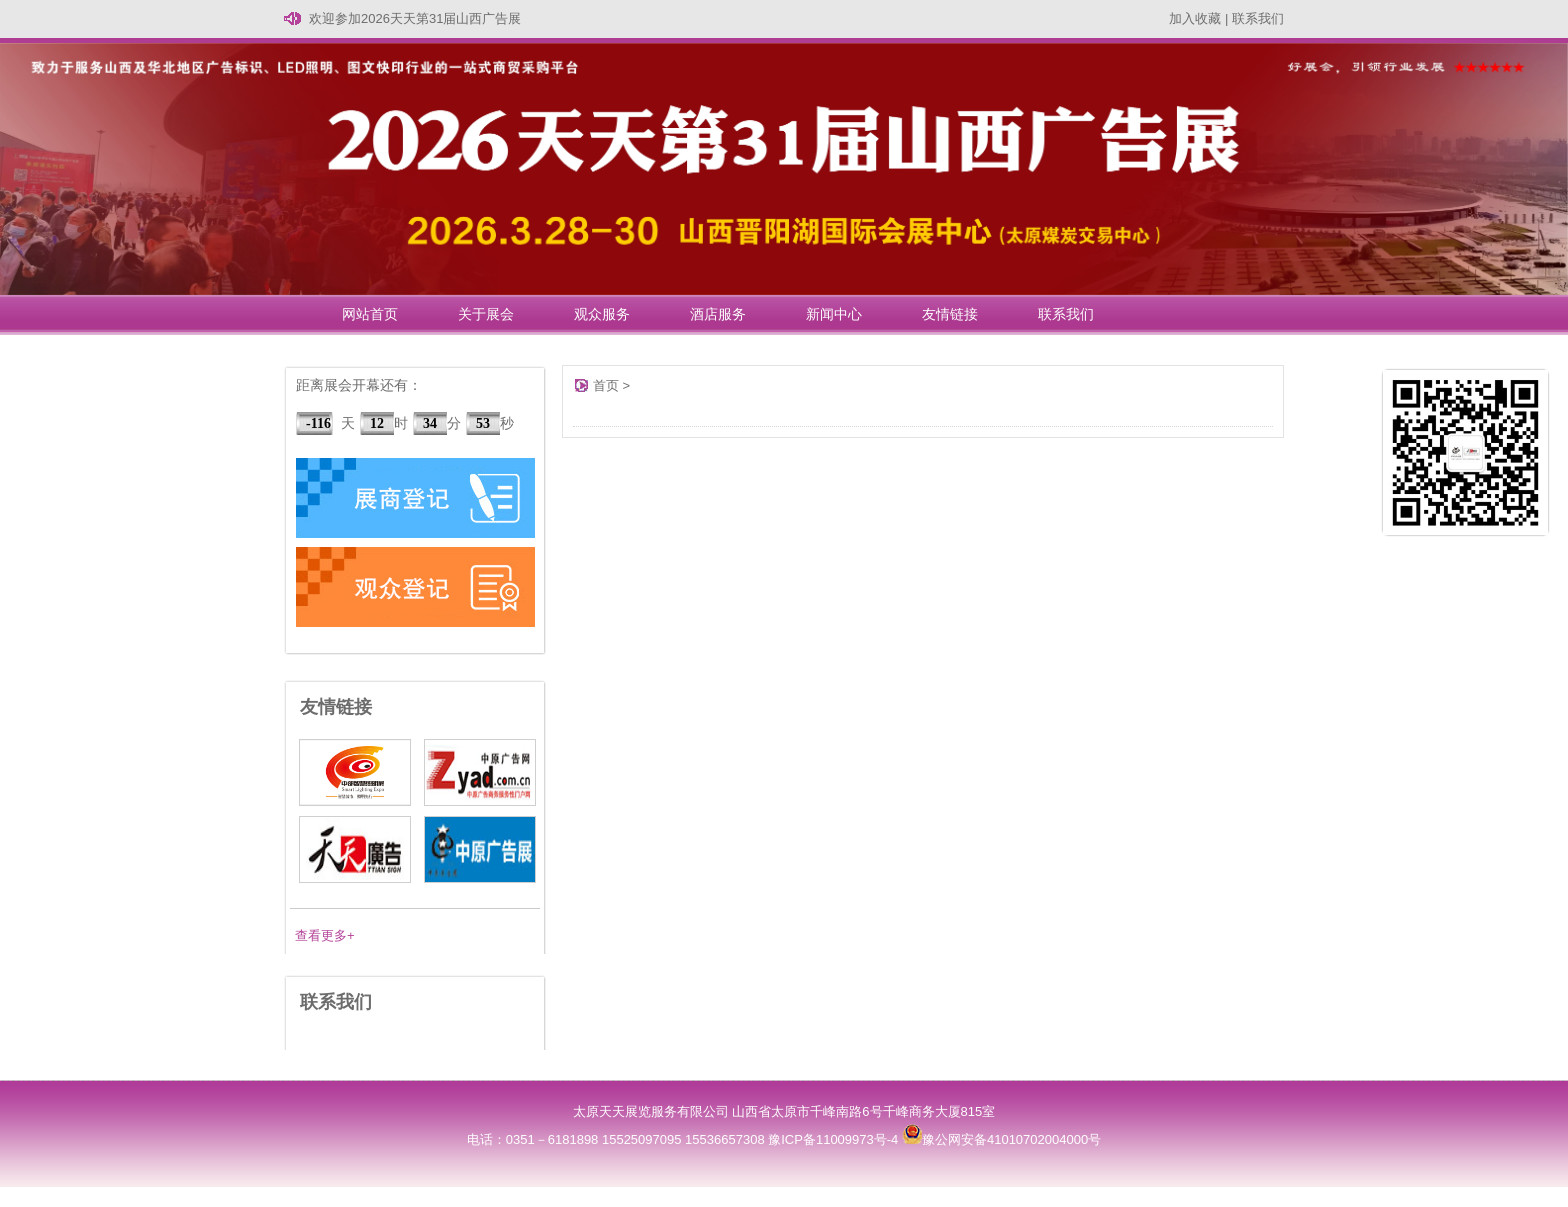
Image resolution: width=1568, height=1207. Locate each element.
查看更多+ (325, 935)
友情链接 (950, 314)
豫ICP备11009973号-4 (833, 1139)
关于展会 (486, 314)
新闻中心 (834, 314)
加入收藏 (1195, 18)
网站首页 (370, 314)
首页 (606, 385)
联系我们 (1258, 18)
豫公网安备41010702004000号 (1001, 1139)
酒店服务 (718, 314)
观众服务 (602, 314)
